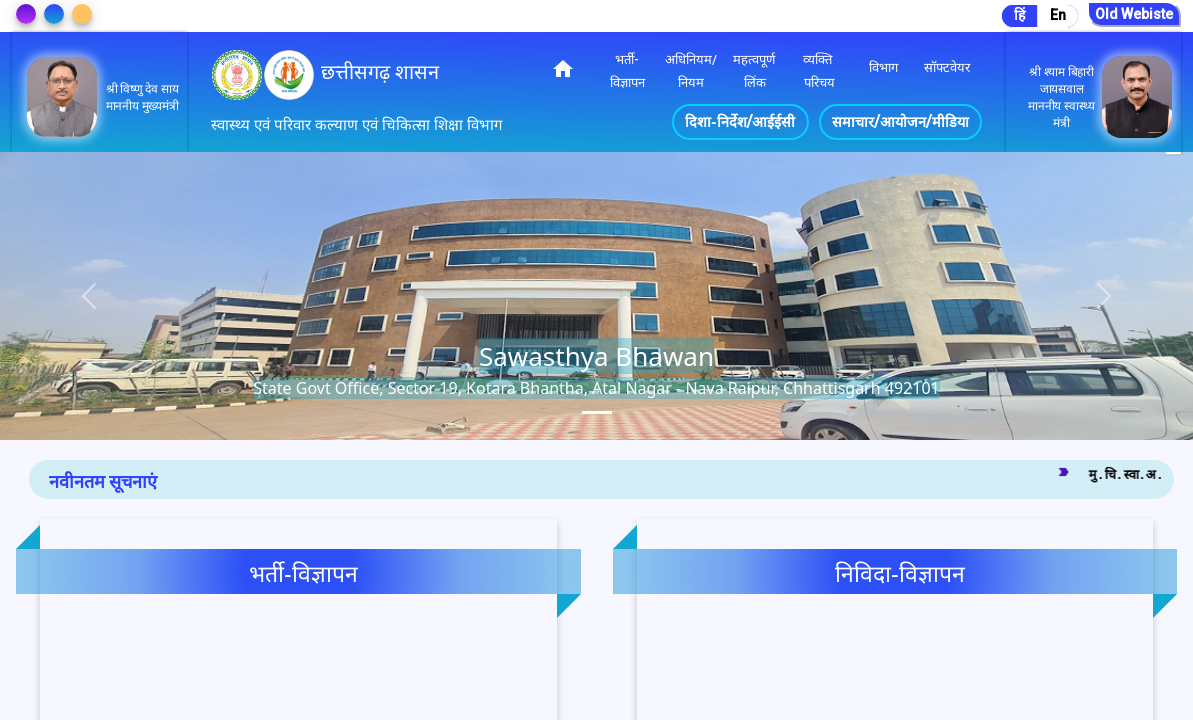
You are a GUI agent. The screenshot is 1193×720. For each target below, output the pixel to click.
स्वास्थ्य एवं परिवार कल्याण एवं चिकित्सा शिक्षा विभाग (356, 125)
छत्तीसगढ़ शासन (380, 72)
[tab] (597, 412)
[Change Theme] (26, 14)
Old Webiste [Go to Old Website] (1134, 14)
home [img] (563, 69)
